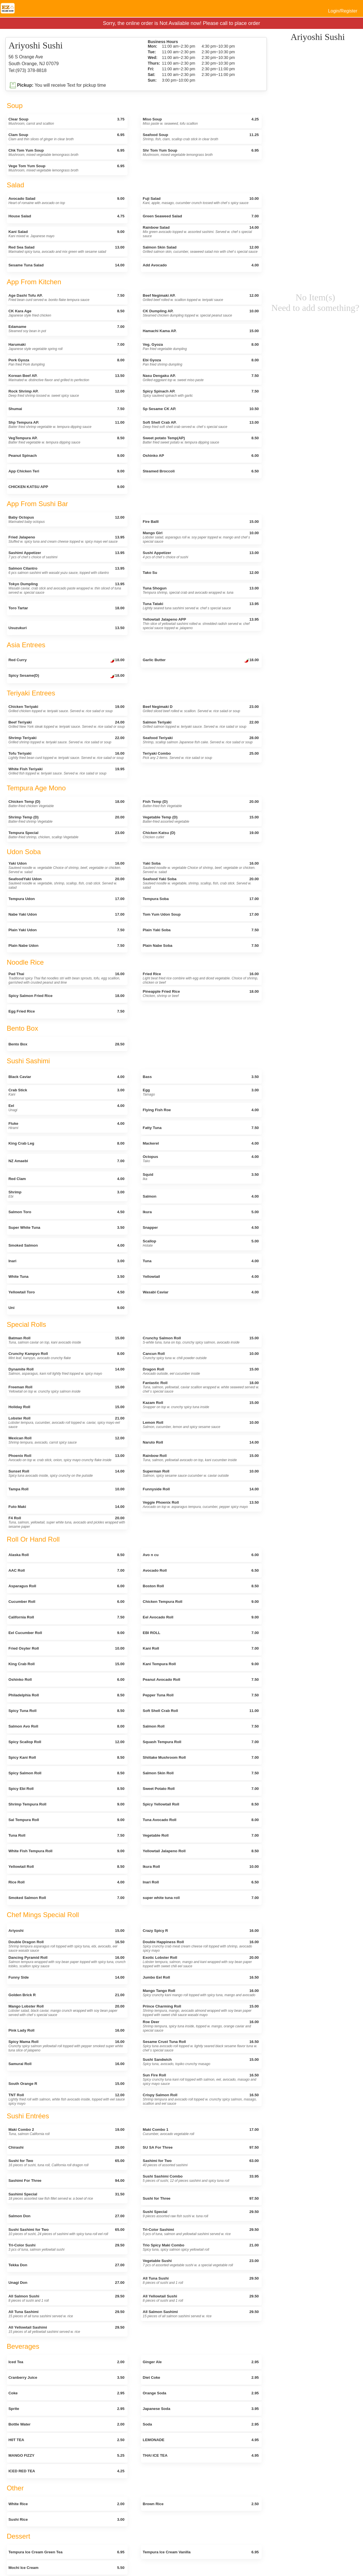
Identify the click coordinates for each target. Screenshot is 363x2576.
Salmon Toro (66, 1212)
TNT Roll (67, 2099)
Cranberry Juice (66, 2377)
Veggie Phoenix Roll (201, 1504)
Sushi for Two (66, 2163)
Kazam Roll (201, 1405)
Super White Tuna (66, 1227)
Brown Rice (201, 2504)
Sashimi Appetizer (66, 555)
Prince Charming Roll (201, 2010)
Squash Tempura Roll (201, 1742)
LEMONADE (201, 2440)
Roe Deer (201, 2026)
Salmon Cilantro (66, 570)
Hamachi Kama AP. (201, 331)
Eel (66, 1108)
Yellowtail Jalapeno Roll (201, 1851)
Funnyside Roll (201, 1489)
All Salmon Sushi (66, 2298)
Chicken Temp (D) (66, 803)
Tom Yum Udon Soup (201, 914)
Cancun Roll (201, 1355)
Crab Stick (66, 1092)
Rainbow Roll (201, 1457)
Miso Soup (201, 121)
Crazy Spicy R (201, 1930)
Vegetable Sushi (201, 2263)
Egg (201, 1092)
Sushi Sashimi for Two (66, 2231)
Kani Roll (201, 1648)
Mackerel (201, 1143)
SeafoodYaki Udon (66, 883)
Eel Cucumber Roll (66, 1633)
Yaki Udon (66, 867)
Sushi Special (201, 2214)
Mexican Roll (66, 1440)
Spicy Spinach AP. (201, 393)
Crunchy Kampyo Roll (66, 1355)
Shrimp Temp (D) (66, 819)
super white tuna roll (201, 1898)
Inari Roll (201, 1882)
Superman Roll (201, 1473)
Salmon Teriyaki (201, 724)
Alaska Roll (66, 1555)
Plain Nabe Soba (201, 945)
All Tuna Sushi (201, 2280)
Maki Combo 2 (66, 2131)
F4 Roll (67, 1522)
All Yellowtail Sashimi (66, 2329)
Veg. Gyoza (201, 346)
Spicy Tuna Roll (66, 1711)
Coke (66, 2393)
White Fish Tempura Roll (66, 1851)
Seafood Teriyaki (201, 740)
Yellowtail (201, 1276)
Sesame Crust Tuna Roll (201, 2046)
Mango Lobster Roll (66, 2010)
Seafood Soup (201, 137)
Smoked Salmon (66, 1245)
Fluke (66, 1125)
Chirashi (66, 2147)
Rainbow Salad (201, 231)
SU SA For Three (201, 2147)
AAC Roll (66, 1570)
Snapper (201, 1227)
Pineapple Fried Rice (201, 993)
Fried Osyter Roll (66, 1648)
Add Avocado (201, 265)
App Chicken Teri (66, 471)
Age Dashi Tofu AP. (66, 297)
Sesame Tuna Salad (66, 265)
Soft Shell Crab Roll (201, 1711)
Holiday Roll (66, 1407)
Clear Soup (66, 121)
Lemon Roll (201, 1424)
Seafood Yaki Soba (201, 883)
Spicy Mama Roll (66, 2046)
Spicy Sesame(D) (66, 676)
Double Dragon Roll (66, 1946)
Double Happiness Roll (201, 1946)
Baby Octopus (66, 519)
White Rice (66, 2504)
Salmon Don (66, 2216)
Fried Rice (201, 978)
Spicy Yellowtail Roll (201, 1804)
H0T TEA (66, 2440)
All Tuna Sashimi (66, 2314)
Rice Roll (66, 1882)
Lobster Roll (66, 1422)
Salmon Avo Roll (66, 1726)
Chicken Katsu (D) (201, 835)
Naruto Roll (201, 1442)
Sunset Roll (66, 1473)
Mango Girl (201, 537)
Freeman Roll (66, 1389)
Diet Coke (201, 2377)
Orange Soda (201, 2393)
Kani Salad (66, 234)
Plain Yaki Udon (66, 930)
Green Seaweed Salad (201, 216)
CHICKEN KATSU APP (66, 487)
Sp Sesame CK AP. (201, 409)
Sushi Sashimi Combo (201, 2178)
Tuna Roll (66, 1835)
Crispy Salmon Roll (201, 2099)
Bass (201, 1077)
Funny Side (66, 1977)
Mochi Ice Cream (66, 2568)
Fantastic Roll (201, 1387)
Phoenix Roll (66, 1457)
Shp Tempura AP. (66, 424)
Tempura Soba (201, 899)
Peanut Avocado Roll (201, 1679)
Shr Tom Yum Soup (201, 152)
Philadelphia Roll (66, 1695)
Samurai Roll (66, 2064)
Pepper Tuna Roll (201, 1695)
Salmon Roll (201, 1726)
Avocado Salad (66, 200)
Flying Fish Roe (201, 1110)
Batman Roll (66, 1340)
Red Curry (66, 660)
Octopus (201, 1159)
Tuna (201, 1261)
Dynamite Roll (66, 1371)
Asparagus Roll (66, 1586)
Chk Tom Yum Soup (66, 152)
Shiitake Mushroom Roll (201, 1757)
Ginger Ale (201, 2362)
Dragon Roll (201, 1371)
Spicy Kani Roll (66, 1757)
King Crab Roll (66, 1664)
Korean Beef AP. (66, 378)
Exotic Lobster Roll (201, 1961)
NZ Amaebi (66, 1161)
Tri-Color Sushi (66, 2247)
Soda (201, 2424)
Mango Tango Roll (201, 1993)
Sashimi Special (66, 2196)
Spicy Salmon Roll (66, 1773)
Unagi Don (66, 2282)
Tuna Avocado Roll (201, 1820)
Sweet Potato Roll (201, 1788)
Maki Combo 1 (201, 2131)
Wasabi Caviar (201, 1292)
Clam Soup (66, 137)
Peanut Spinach (66, 455)
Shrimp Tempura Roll (66, 1804)
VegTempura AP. (66, 440)
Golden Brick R (66, 1995)
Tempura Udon (66, 899)
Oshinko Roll (66, 1679)
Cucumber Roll (66, 1601)
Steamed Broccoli (201, 471)
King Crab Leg (66, 1143)
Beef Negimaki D (201, 709)
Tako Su (201, 572)
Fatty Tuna (201, 1128)
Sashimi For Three (66, 2180)
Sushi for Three (201, 2198)
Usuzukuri (66, 628)
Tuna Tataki (201, 606)
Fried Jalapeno (66, 539)
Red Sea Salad (66, 249)
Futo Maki (66, 1507)
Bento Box (66, 1044)
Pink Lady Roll (66, 2030)
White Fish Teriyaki (66, 771)
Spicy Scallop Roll (66, 1742)
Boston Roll (201, 1586)
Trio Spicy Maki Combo (201, 2247)
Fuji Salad (201, 200)
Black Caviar (66, 1077)
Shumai (66, 409)
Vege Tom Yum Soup (66, 168)
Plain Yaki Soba (201, 930)
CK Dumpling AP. (201, 313)
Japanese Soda (201, 2409)
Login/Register (342, 11)
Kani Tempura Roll (201, 1664)
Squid (201, 1176)
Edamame (66, 328)
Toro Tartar (66, 608)
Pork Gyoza (66, 362)
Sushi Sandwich (201, 2061)
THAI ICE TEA (201, 2455)
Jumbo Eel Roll (201, 1977)
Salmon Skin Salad (201, 249)
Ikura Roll (201, 1866)
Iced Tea (66, 2362)
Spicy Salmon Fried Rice (66, 996)
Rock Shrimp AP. (66, 393)
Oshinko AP (201, 455)
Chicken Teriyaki (66, 709)
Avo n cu (201, 1555)
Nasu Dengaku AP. (201, 378)
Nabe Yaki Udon (66, 914)
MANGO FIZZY (66, 2455)
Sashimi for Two (201, 2163)
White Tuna (66, 1276)
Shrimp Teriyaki (66, 740)
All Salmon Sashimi (201, 2314)
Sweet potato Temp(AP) (201, 440)
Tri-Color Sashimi (201, 2231)
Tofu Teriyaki (66, 755)
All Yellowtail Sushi (201, 2298)
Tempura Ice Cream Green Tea (66, 2552)
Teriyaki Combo (201, 755)
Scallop (201, 1243)
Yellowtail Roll (66, 1866)
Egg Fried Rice (66, 1011)
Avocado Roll (201, 1570)
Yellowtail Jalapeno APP (201, 623)
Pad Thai (66, 978)
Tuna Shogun (201, 590)
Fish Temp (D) (201, 803)
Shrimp (66, 1194)
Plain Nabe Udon (66, 945)
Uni (66, 1308)
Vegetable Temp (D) (201, 819)
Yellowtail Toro (66, 1292)
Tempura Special (66, 835)
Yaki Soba (201, 867)
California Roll (66, 1617)
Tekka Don (66, 2265)
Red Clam (66, 1179)
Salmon (201, 1196)
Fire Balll (201, 521)
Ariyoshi (66, 1930)
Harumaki (66, 346)
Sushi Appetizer (201, 555)
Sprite (66, 2409)
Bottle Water (66, 2424)
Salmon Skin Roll (201, 1773)
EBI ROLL (201, 1633)
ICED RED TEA (66, 2471)
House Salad (66, 216)
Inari (66, 1261)
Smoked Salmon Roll (66, 1898)
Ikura (201, 1212)
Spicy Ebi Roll (66, 1788)
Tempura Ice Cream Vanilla (201, 2552)
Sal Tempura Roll (66, 1820)
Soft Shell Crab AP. (201, 424)
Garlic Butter (201, 660)
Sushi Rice (66, 2519)
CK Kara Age (66, 313)
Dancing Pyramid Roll (67, 1961)
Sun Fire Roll (201, 2079)
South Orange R (66, 2083)
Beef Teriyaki (67, 724)
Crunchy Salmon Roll (201, 1340)
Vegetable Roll (201, 1835)
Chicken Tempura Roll (201, 1601)
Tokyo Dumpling (66, 588)
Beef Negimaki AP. (201, 297)
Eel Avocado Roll (201, 1617)
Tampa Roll (66, 1489)
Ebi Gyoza (201, 362)
